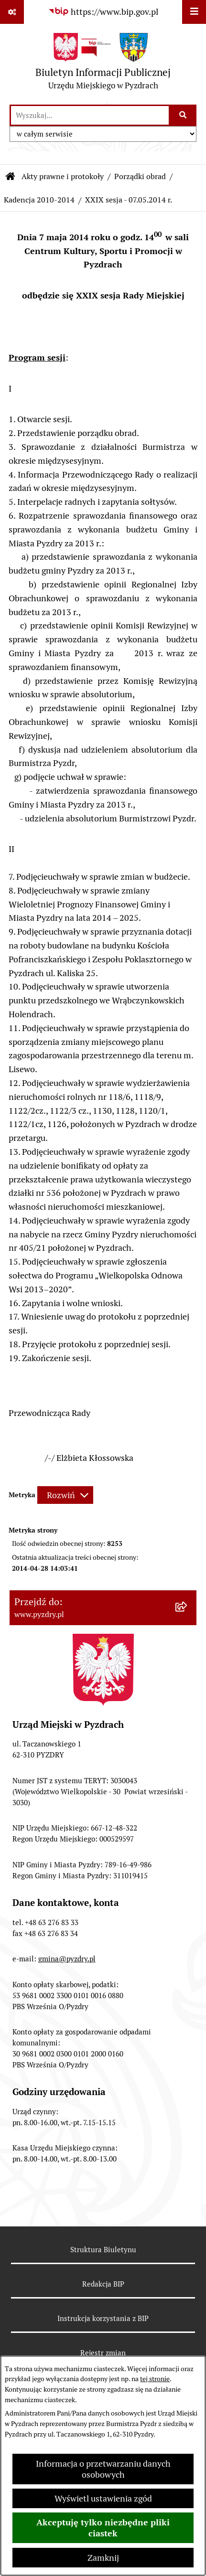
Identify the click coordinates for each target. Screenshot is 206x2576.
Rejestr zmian (103, 2352)
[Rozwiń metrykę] (65, 1495)
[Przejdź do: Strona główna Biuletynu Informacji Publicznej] (10, 176)
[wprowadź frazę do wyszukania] (90, 115)
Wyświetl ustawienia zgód (103, 2498)
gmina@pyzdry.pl (67, 1958)
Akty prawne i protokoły (63, 176)
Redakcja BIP (103, 2284)
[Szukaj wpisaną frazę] (183, 115)
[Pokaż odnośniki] (12, 12)
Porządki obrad (140, 176)
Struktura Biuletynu (103, 2249)
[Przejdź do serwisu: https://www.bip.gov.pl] (103, 11)
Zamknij (103, 2557)
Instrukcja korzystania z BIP (103, 2318)
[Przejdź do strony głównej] (103, 64)
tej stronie (155, 2378)
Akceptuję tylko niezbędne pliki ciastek (103, 2528)
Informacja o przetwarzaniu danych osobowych (103, 2469)
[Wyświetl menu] (194, 12)
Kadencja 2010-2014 (39, 200)
